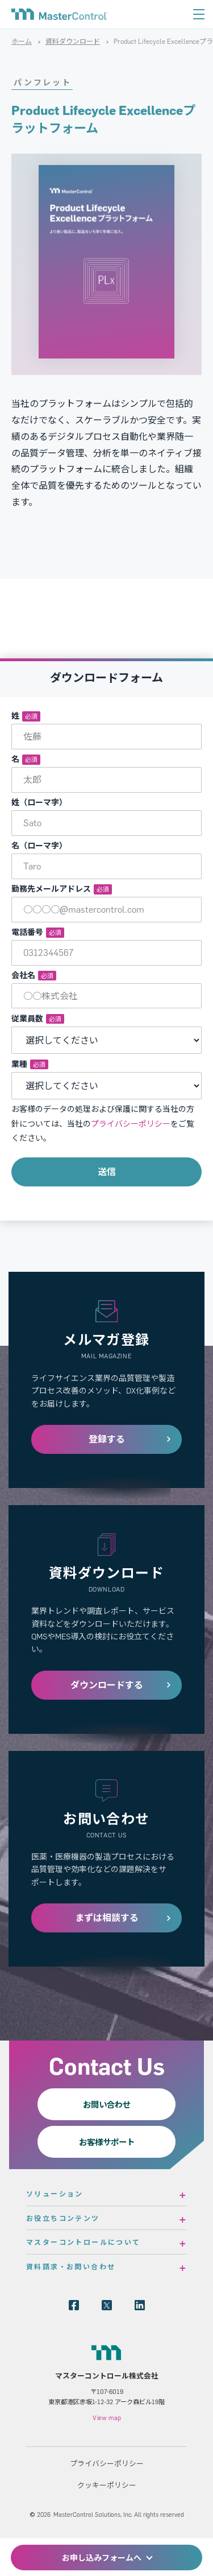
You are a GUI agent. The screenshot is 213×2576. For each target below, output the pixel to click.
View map (107, 2418)
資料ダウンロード (72, 41)
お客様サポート (107, 2142)
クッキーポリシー (106, 2485)
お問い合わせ (107, 2104)
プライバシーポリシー (130, 1123)
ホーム (21, 41)
